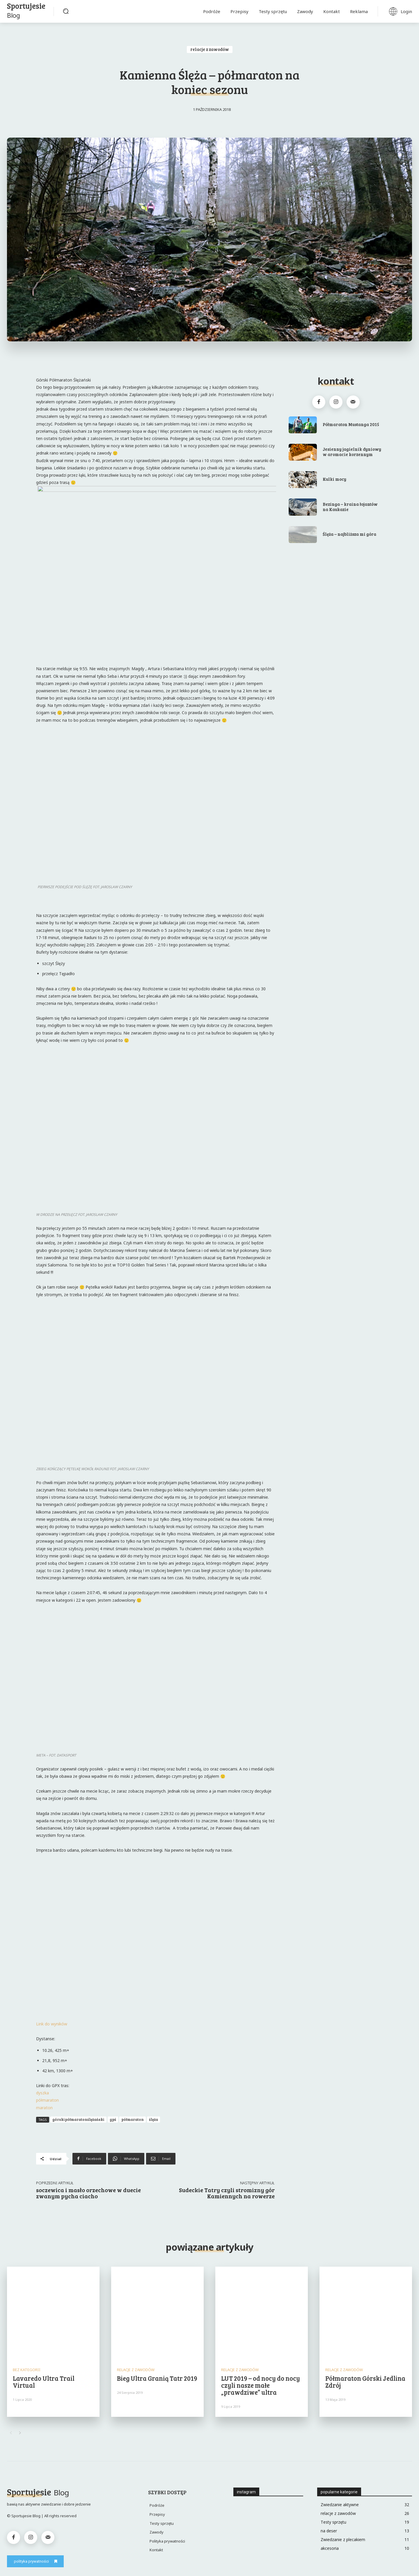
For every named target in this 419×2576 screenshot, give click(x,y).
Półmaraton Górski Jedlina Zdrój (365, 2381)
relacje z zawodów (209, 49)
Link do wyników (51, 2024)
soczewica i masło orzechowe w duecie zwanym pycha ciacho (88, 2193)
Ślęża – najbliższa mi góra (349, 534)
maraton (44, 2107)
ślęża (153, 2119)
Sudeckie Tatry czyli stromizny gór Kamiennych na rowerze (227, 2193)
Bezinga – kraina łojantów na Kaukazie (350, 506)
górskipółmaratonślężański (78, 2119)
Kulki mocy (334, 479)
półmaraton (47, 2100)
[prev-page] (10, 2433)
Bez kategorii (26, 2370)
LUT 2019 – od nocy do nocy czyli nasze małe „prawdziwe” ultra (260, 2385)
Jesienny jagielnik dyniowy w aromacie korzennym (352, 451)
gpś (113, 2119)
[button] (66, 11)
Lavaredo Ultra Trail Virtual (43, 2381)
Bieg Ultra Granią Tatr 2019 (157, 2378)
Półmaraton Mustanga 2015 (351, 424)
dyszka (42, 2093)
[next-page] (20, 2433)
